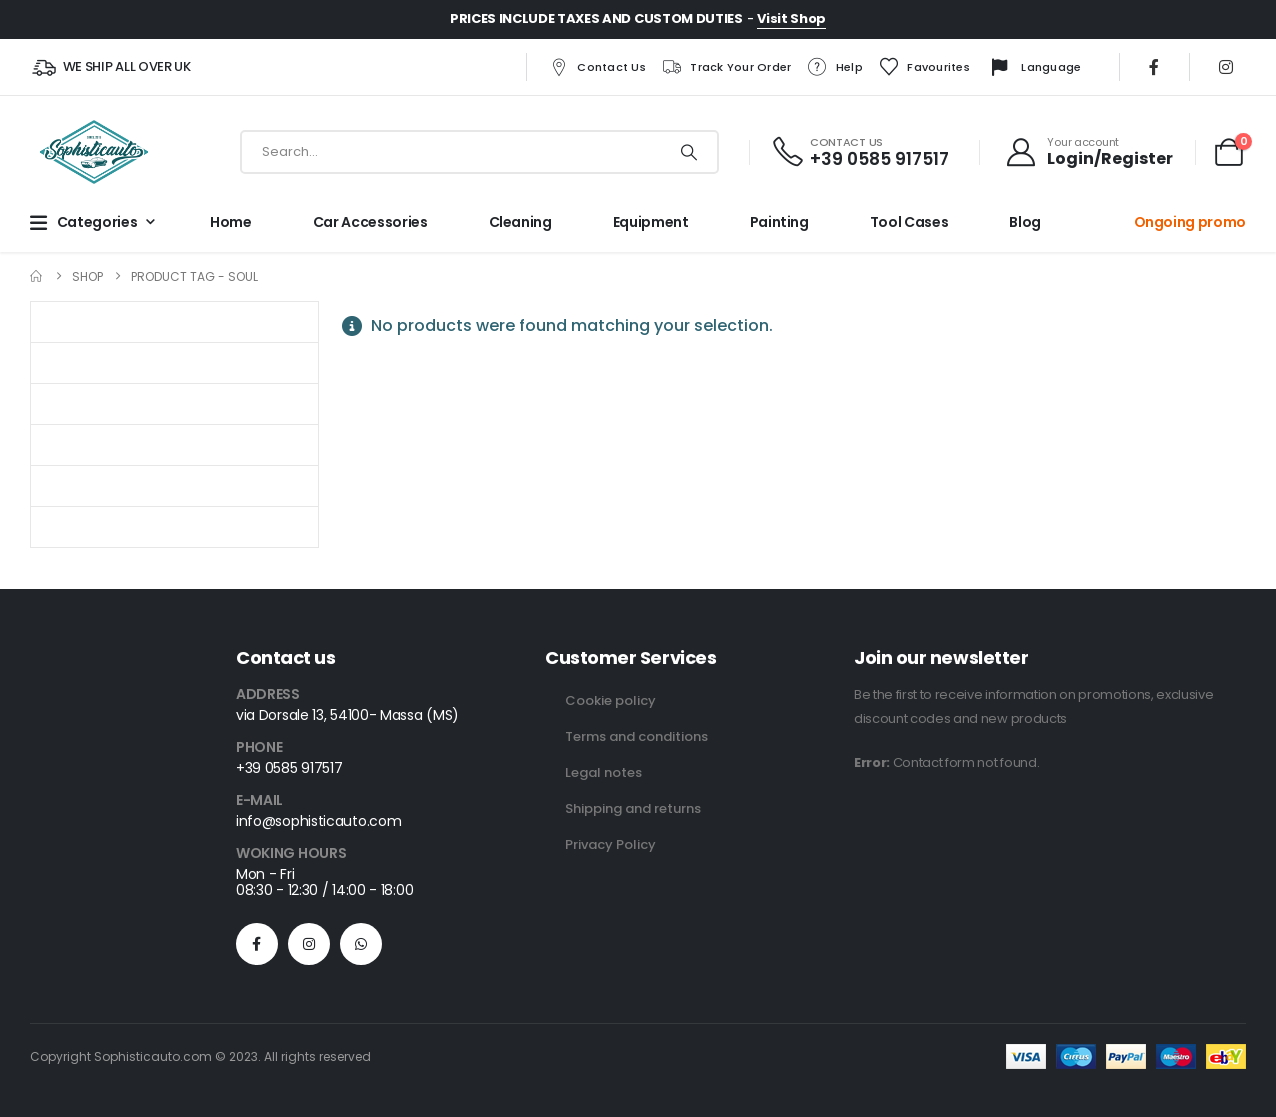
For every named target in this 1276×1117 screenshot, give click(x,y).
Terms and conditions (636, 736)
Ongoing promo (1190, 222)
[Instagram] (1226, 67)
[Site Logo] (94, 152)
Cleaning (520, 222)
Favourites (924, 67)
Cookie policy (610, 700)
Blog (1025, 222)
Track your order (726, 67)
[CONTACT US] (859, 152)
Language (1033, 68)
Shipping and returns (633, 808)
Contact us (597, 67)
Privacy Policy (610, 844)
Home (231, 222)
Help (835, 67)
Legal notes (603, 772)
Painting (779, 222)
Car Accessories (370, 222)
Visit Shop (791, 18)
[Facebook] (1154, 67)
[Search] (689, 152)
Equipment (651, 222)
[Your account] (1089, 152)
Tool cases (909, 222)
